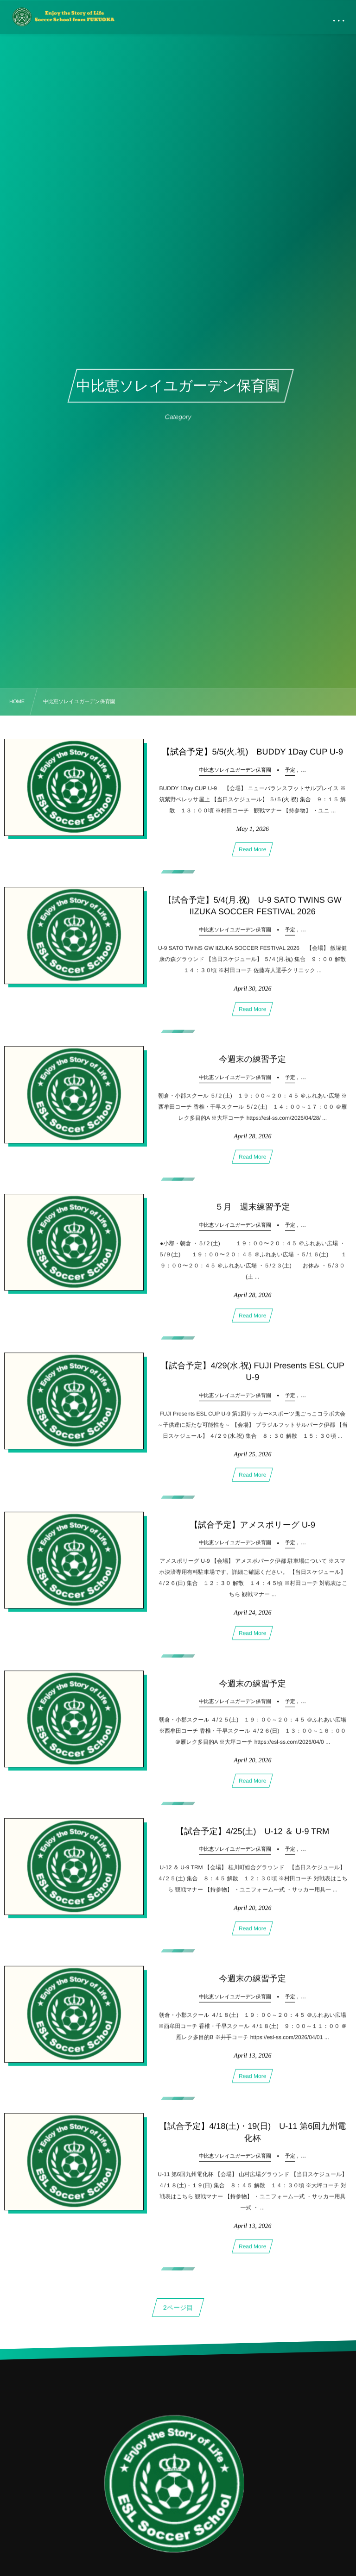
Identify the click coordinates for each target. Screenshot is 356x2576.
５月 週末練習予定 (252, 1211)
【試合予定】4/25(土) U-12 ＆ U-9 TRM (252, 1835)
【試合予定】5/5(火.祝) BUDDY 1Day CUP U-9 (252, 752)
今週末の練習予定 (252, 1063)
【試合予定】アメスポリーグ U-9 (253, 1529)
